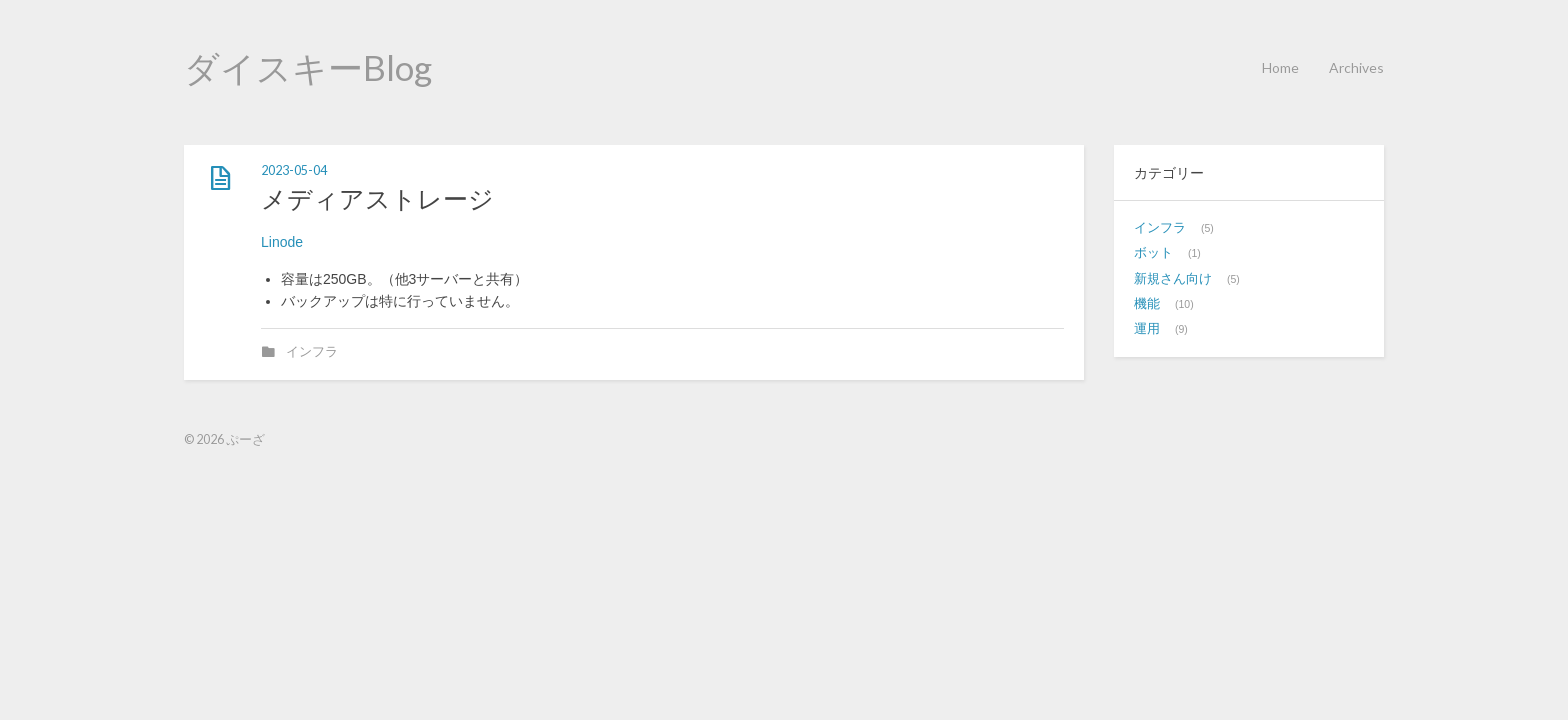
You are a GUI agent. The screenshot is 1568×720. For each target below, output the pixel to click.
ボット (1153, 253)
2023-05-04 (294, 170)
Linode (282, 242)
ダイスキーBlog (308, 67)
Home (1280, 67)
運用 (1147, 329)
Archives (1356, 67)
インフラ (312, 352)
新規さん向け (1173, 279)
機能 (1147, 304)
